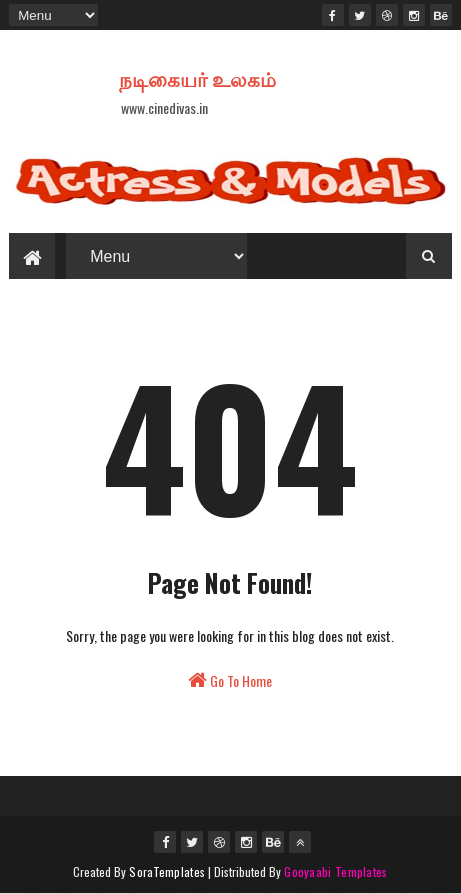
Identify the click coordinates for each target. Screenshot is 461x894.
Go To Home (230, 680)
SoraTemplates (167, 871)
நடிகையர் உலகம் (197, 78)
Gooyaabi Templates (335, 871)
